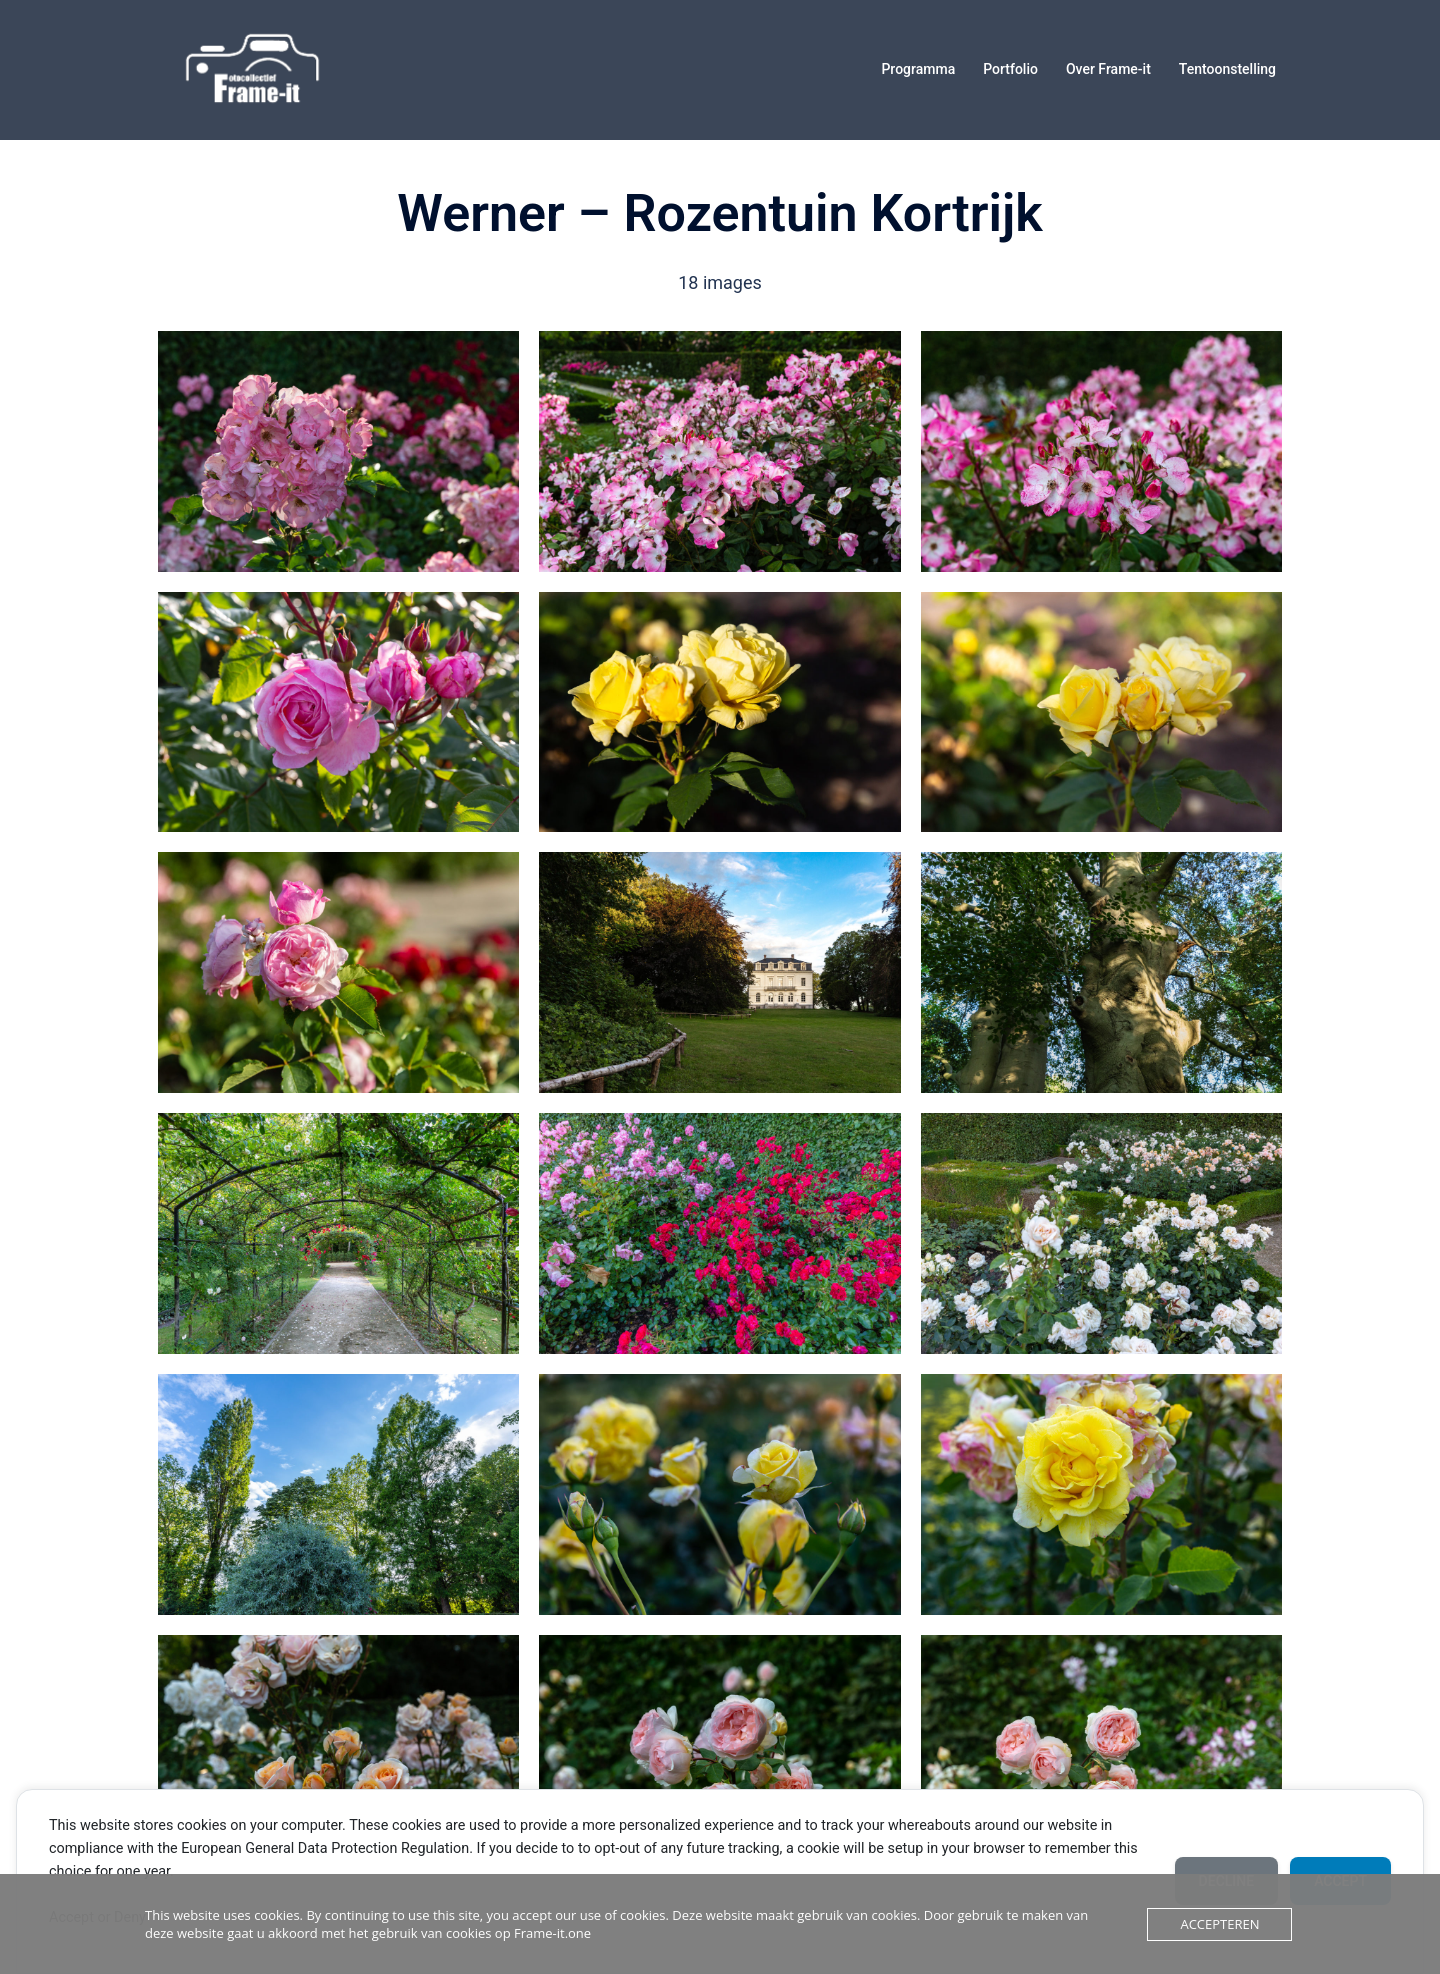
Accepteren (1219, 1924)
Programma (918, 69)
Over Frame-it (1108, 69)
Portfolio (1010, 69)
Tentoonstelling (1227, 69)
